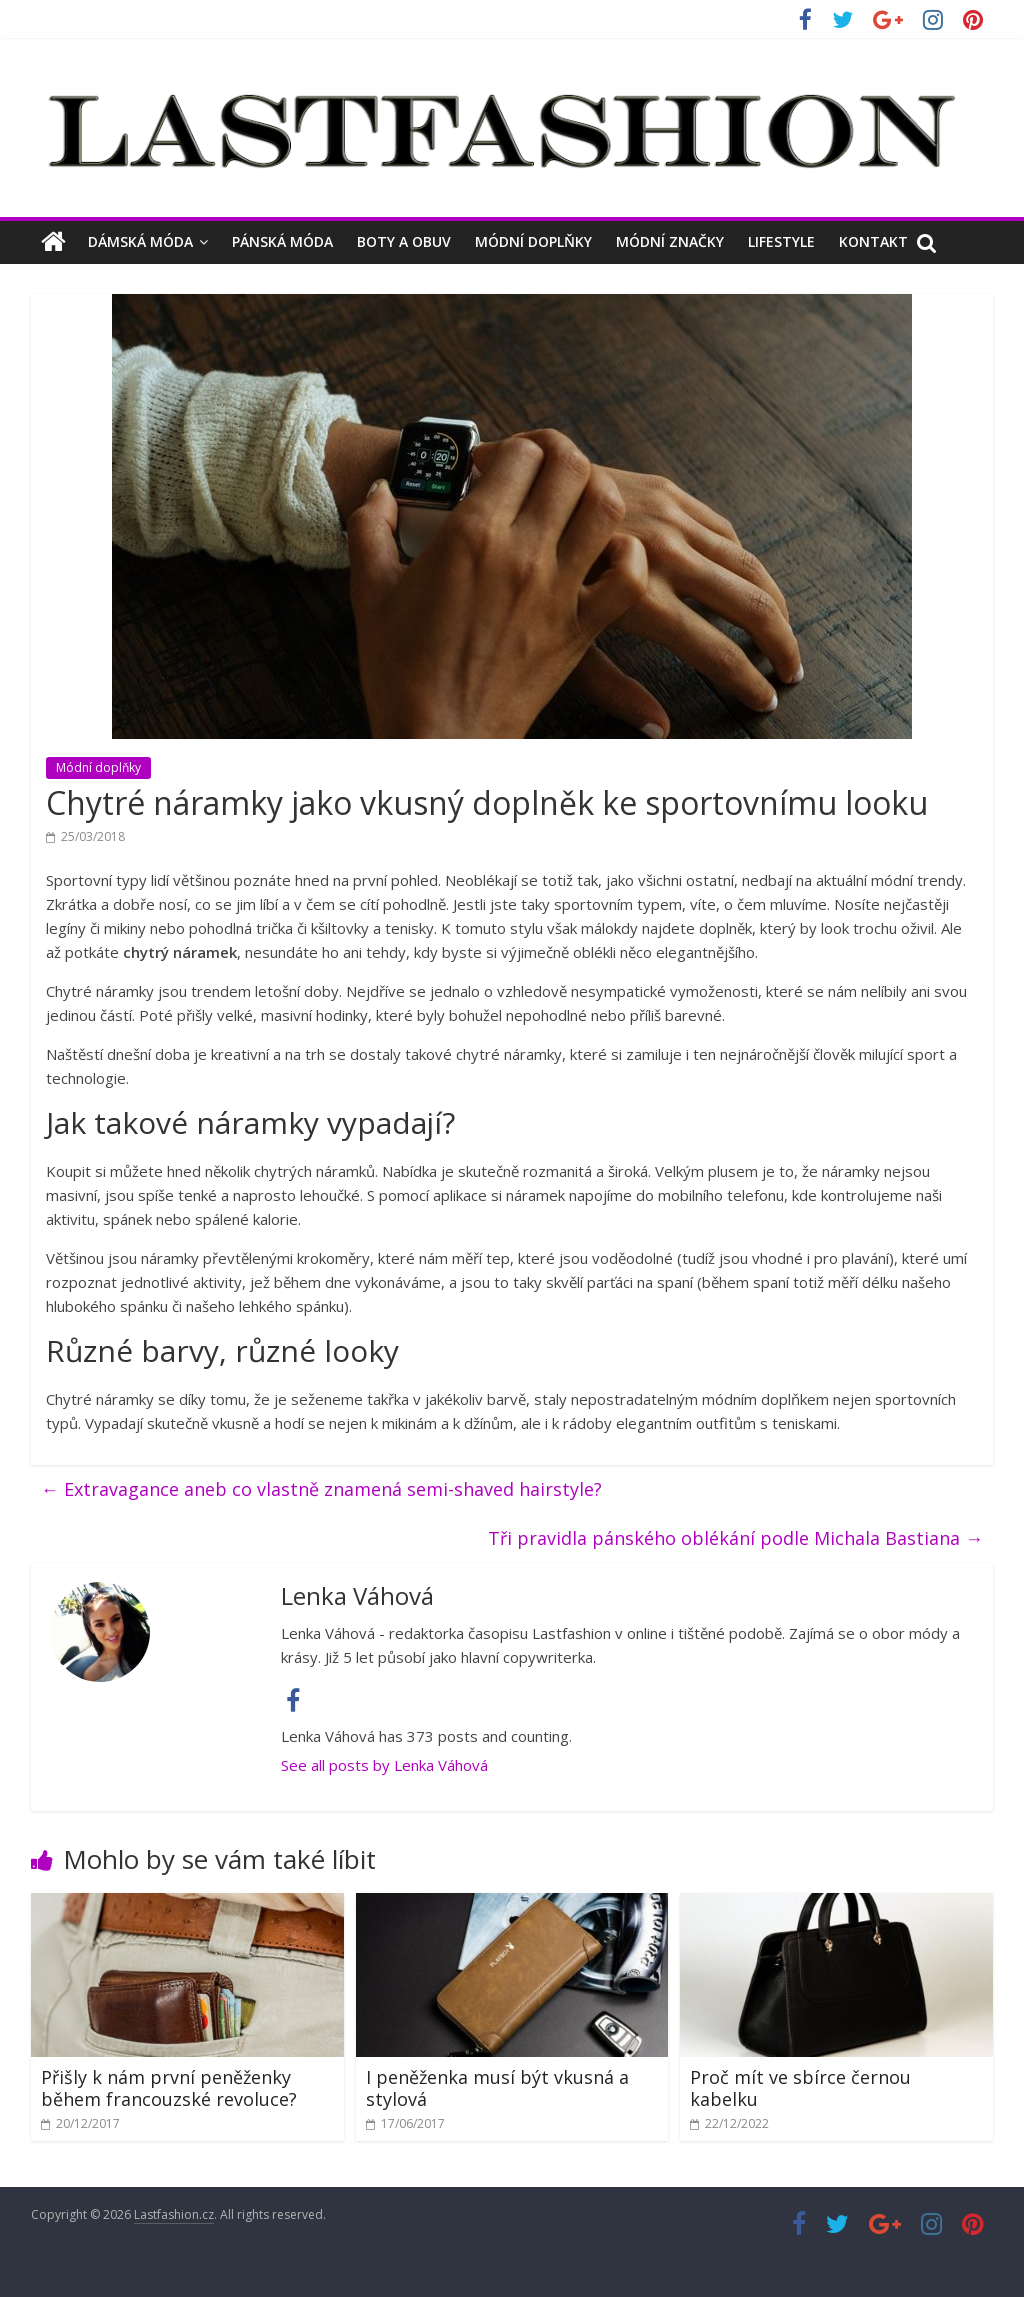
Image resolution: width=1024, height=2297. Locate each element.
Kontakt (873, 241)
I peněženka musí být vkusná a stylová (497, 2088)
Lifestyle (781, 241)
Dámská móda (140, 241)
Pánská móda (282, 241)
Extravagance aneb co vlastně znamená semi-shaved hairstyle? (321, 1489)
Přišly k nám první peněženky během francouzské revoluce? (169, 2088)
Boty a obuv (404, 241)
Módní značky (670, 241)
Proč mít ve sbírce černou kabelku (800, 2088)
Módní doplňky (533, 241)
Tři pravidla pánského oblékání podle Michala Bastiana (735, 1538)
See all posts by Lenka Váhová (384, 1765)
